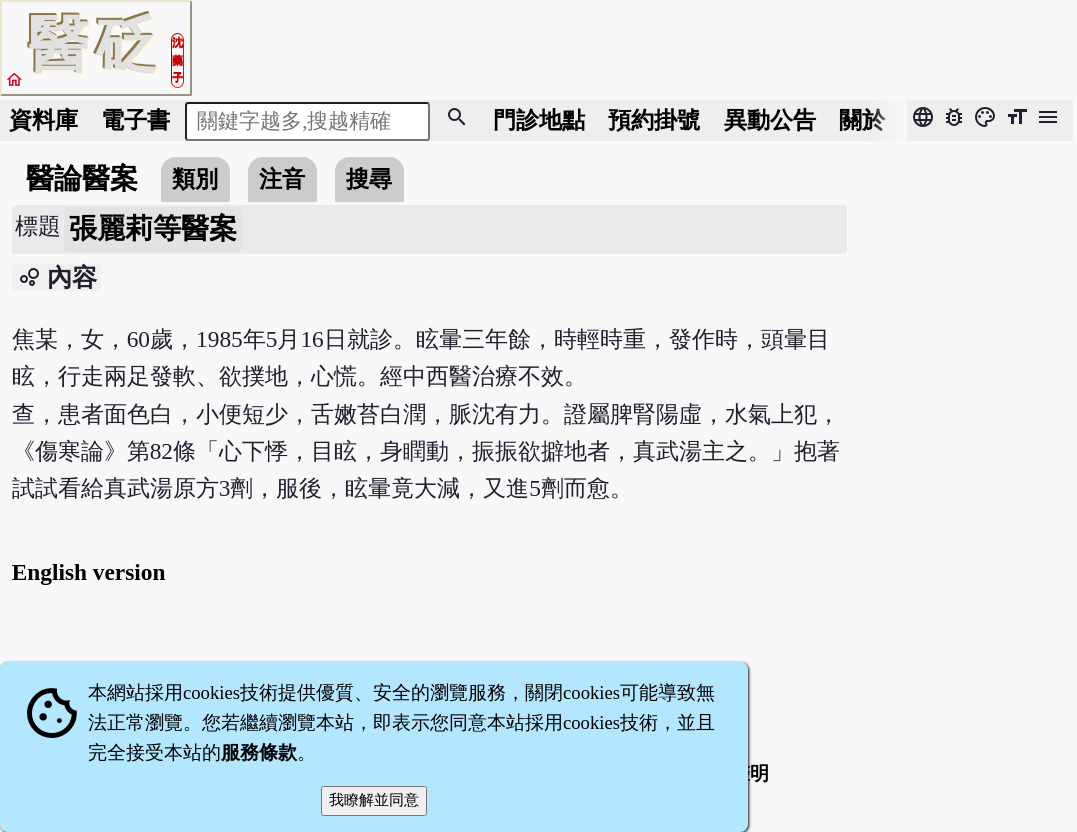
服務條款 (259, 752)
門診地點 (539, 120)
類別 (195, 179)
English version (89, 572)
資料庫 (43, 120)
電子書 (135, 120)
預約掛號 (654, 120)
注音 (282, 179)
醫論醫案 (82, 178)
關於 (862, 120)
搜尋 (369, 179)
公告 (770, 120)
